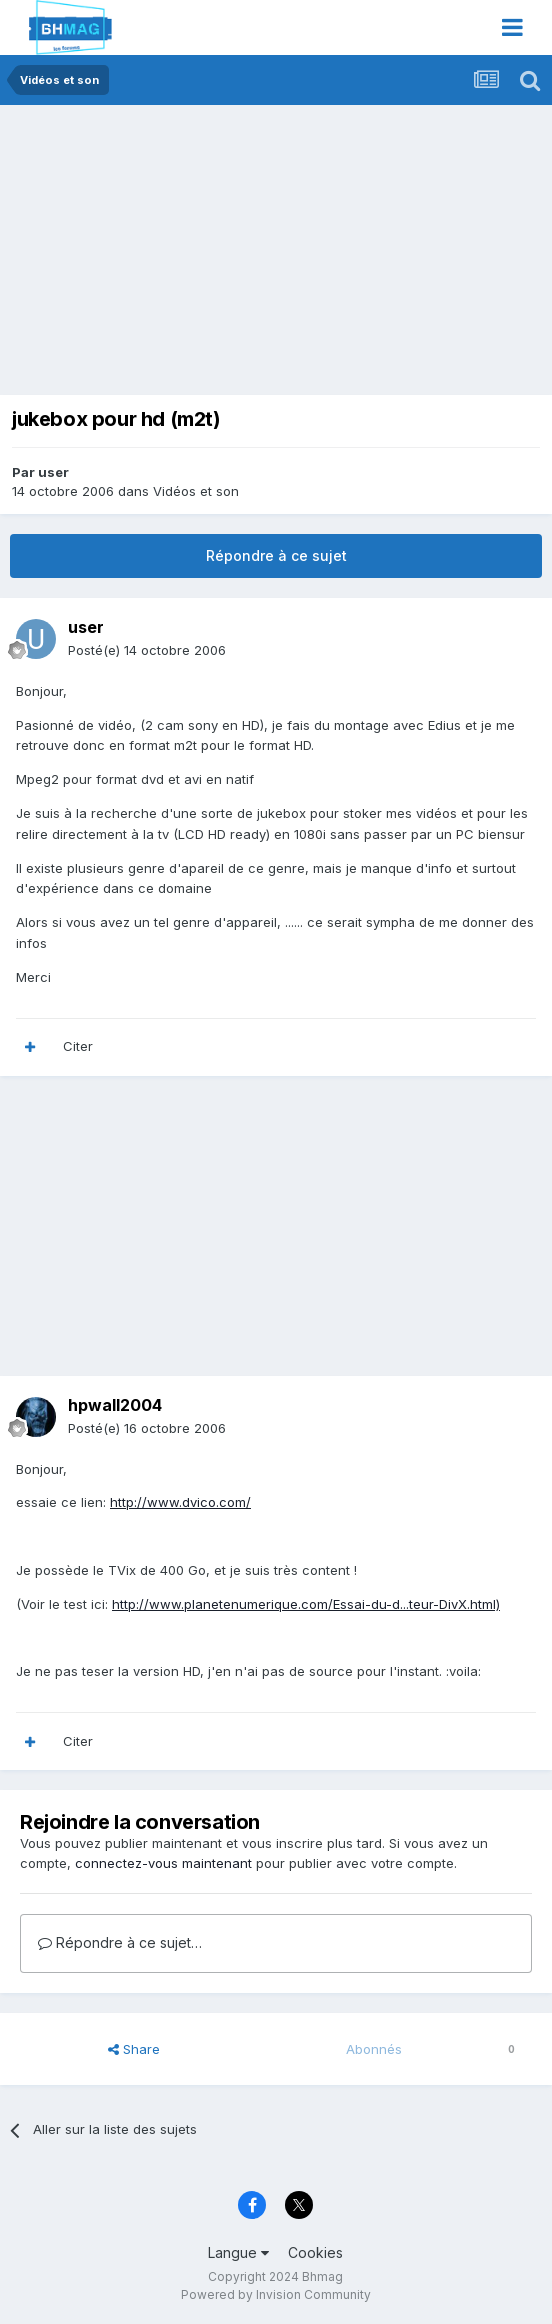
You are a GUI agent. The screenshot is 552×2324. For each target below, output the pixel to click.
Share (134, 2049)
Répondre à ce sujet (276, 555)
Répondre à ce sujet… (120, 1942)
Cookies (315, 2252)
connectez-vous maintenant (163, 1863)
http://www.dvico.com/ (180, 1502)
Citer (78, 1046)
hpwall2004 (115, 1405)
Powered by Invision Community (276, 2294)
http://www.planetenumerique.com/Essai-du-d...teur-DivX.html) (306, 1604)
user (53, 472)
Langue (238, 2252)
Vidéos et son (196, 491)
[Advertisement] (244, 255)
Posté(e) (147, 650)
